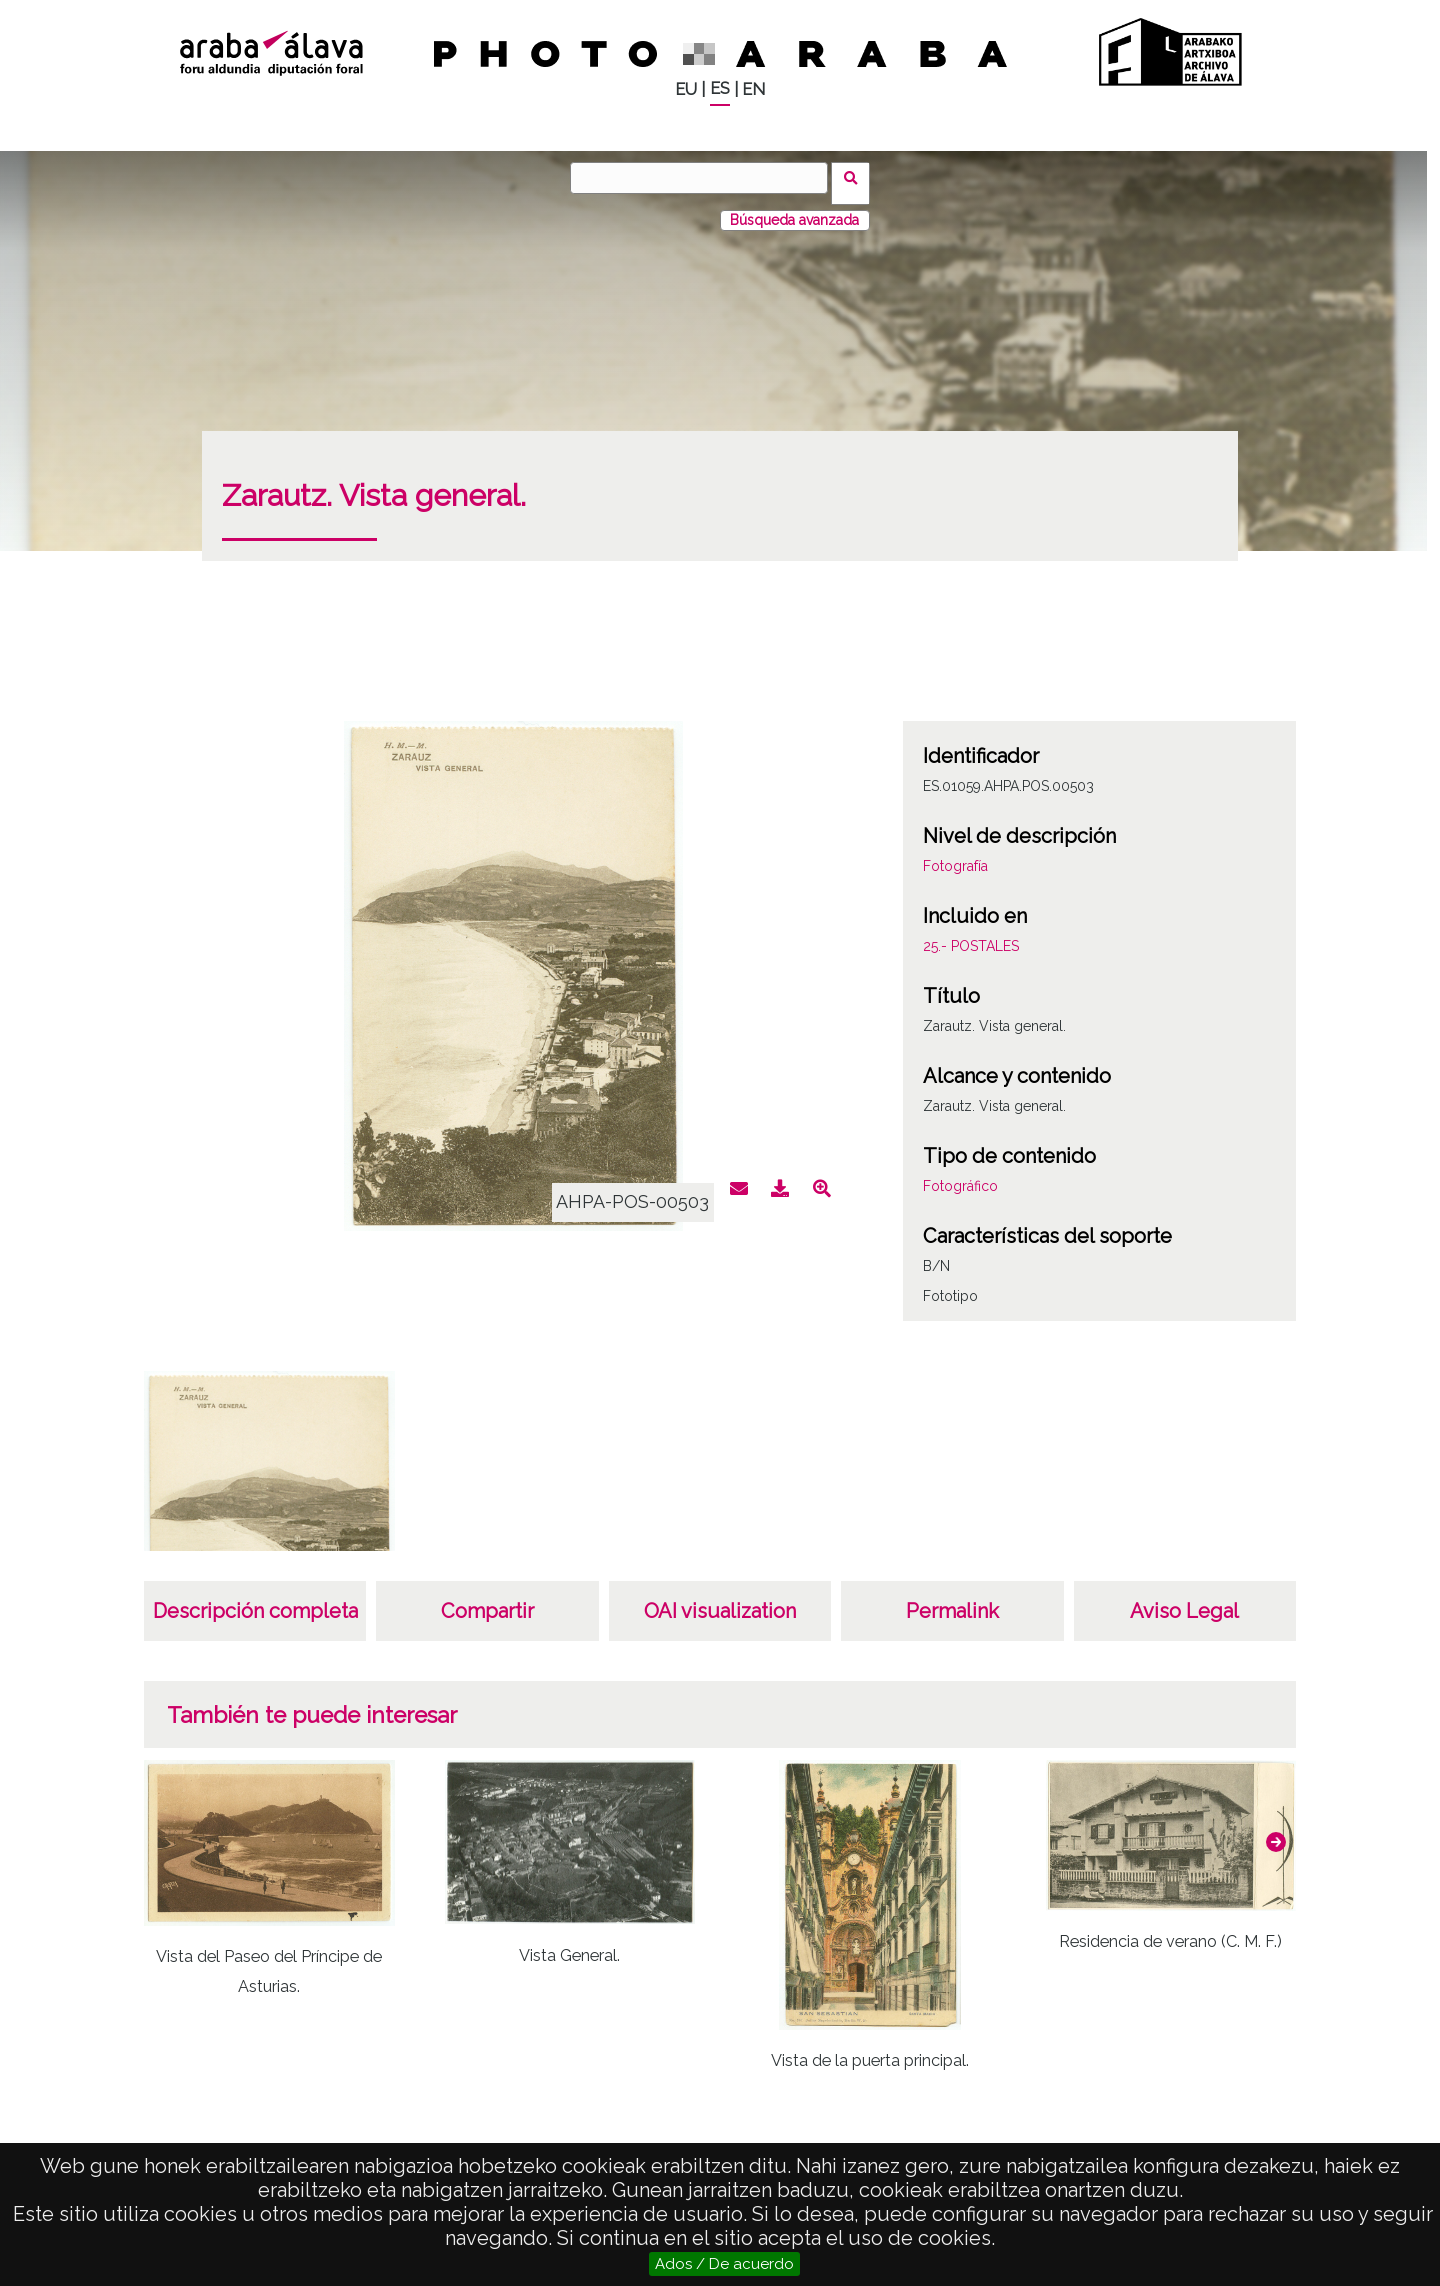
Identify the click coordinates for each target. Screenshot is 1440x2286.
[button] (1276, 1831)
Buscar (856, 177)
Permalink (952, 1600)
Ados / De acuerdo (724, 2264)
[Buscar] (705, 178)
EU (686, 89)
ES (720, 88)
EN (753, 89)
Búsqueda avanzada (794, 209)
